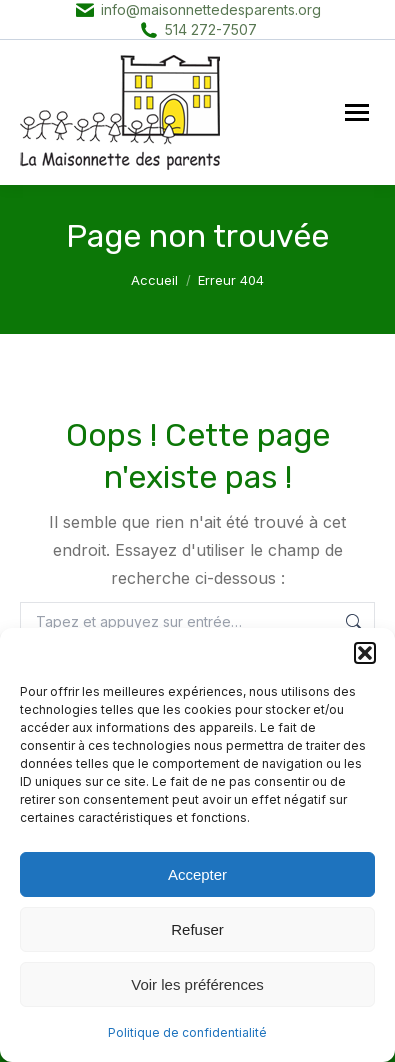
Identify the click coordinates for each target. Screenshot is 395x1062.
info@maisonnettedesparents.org (211, 9)
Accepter (197, 874)
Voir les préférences (197, 984)
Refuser (197, 929)
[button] (365, 653)
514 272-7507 (211, 29)
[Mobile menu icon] (357, 112)
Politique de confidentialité (187, 1032)
